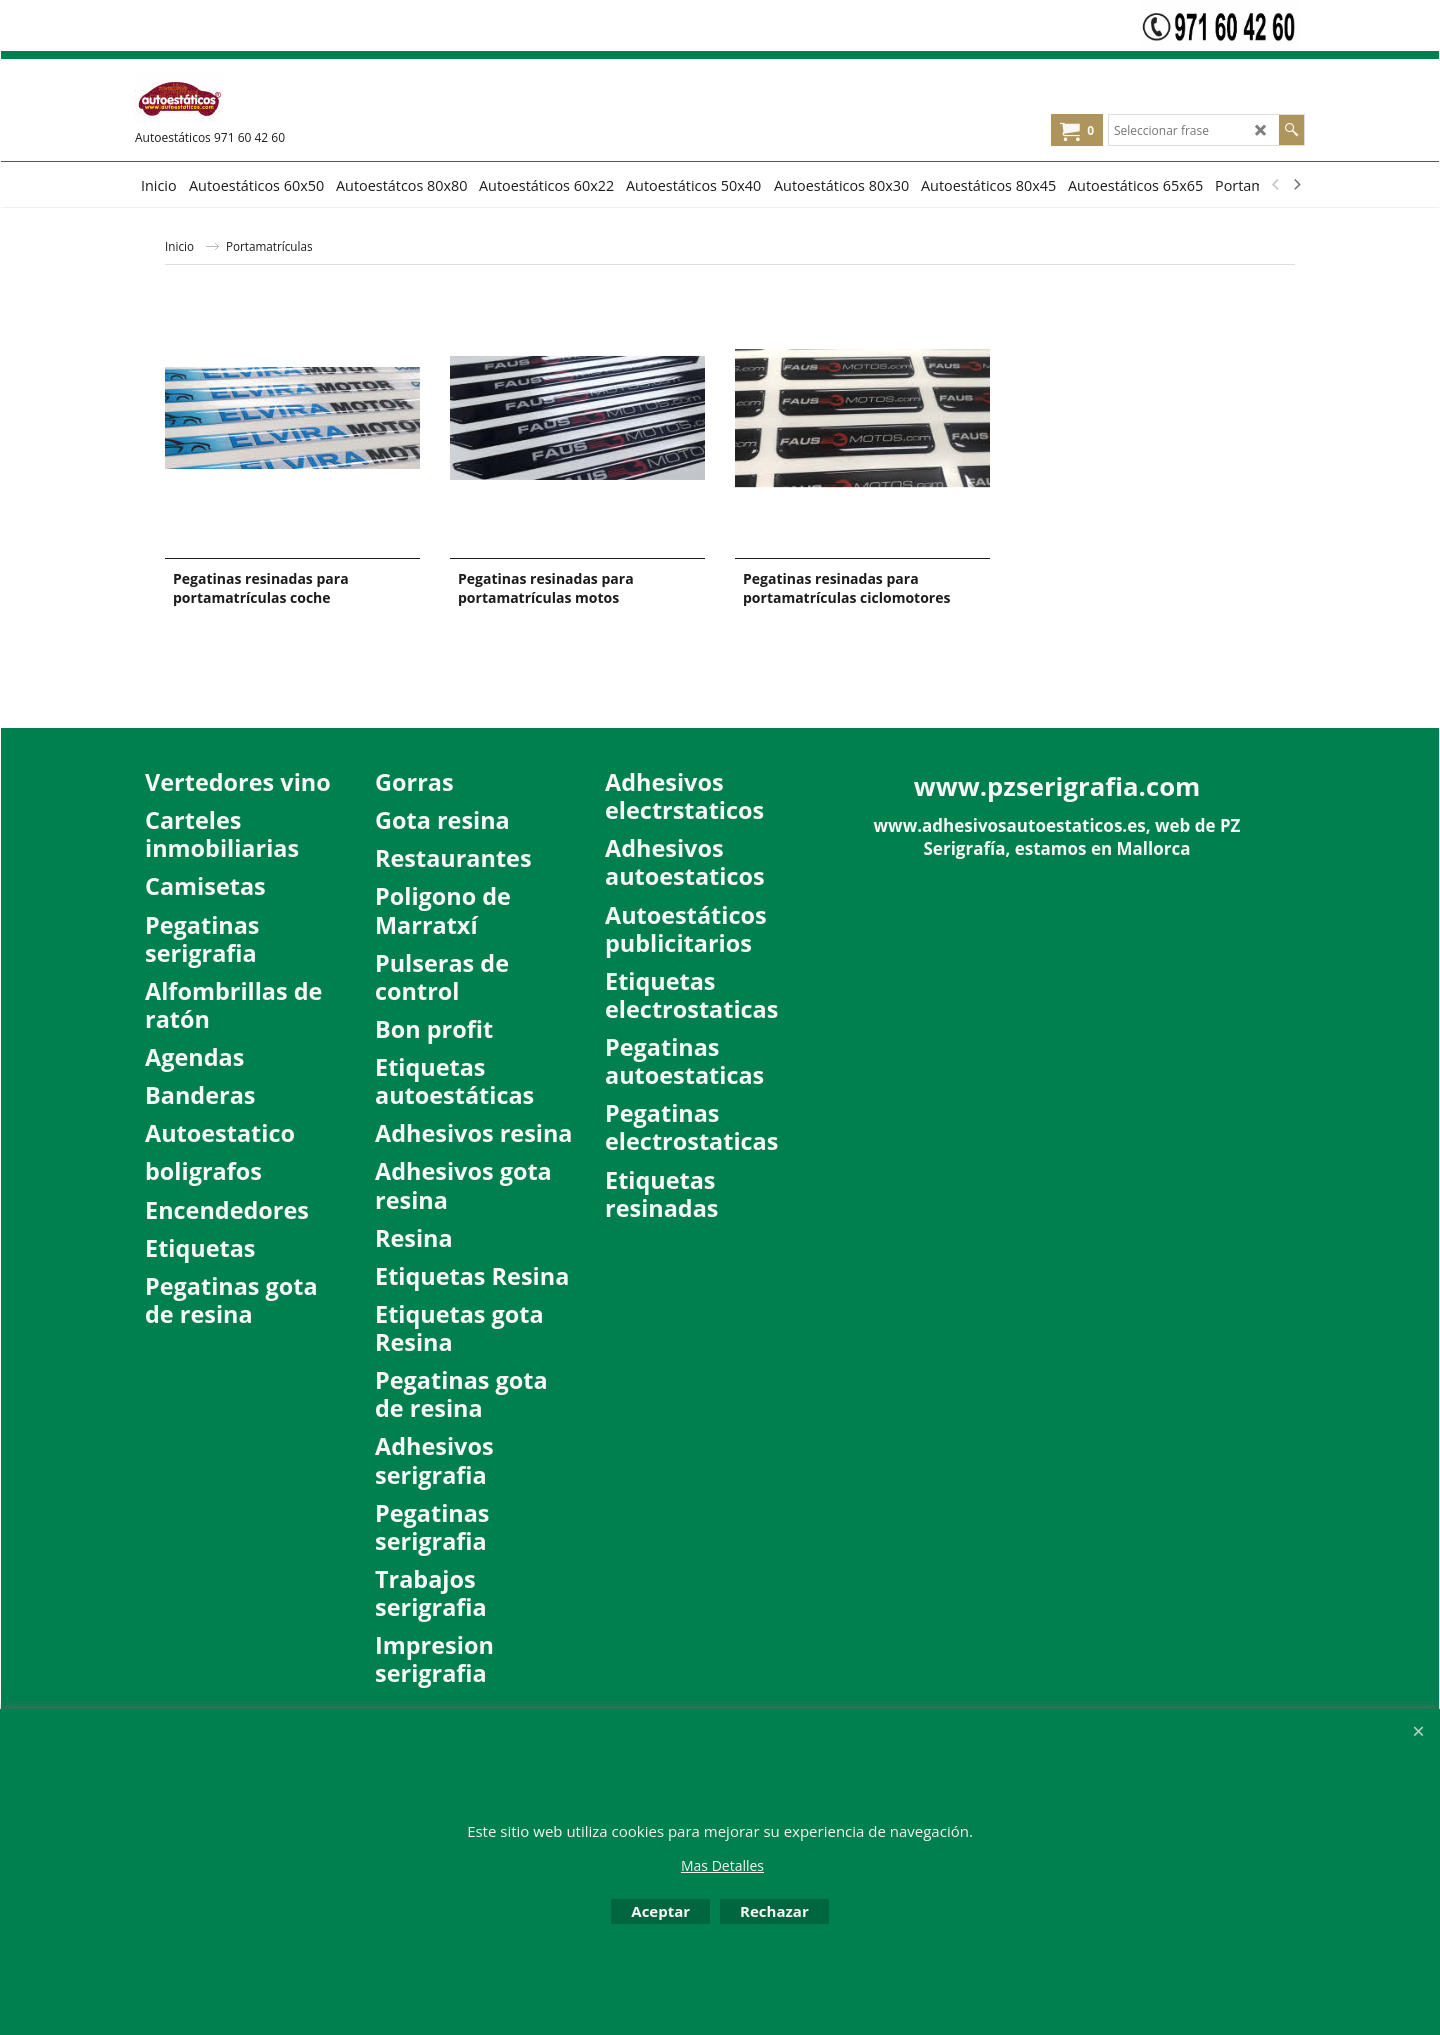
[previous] (1276, 185)
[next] (1296, 185)
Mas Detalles (722, 1865)
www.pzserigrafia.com (1057, 786)
